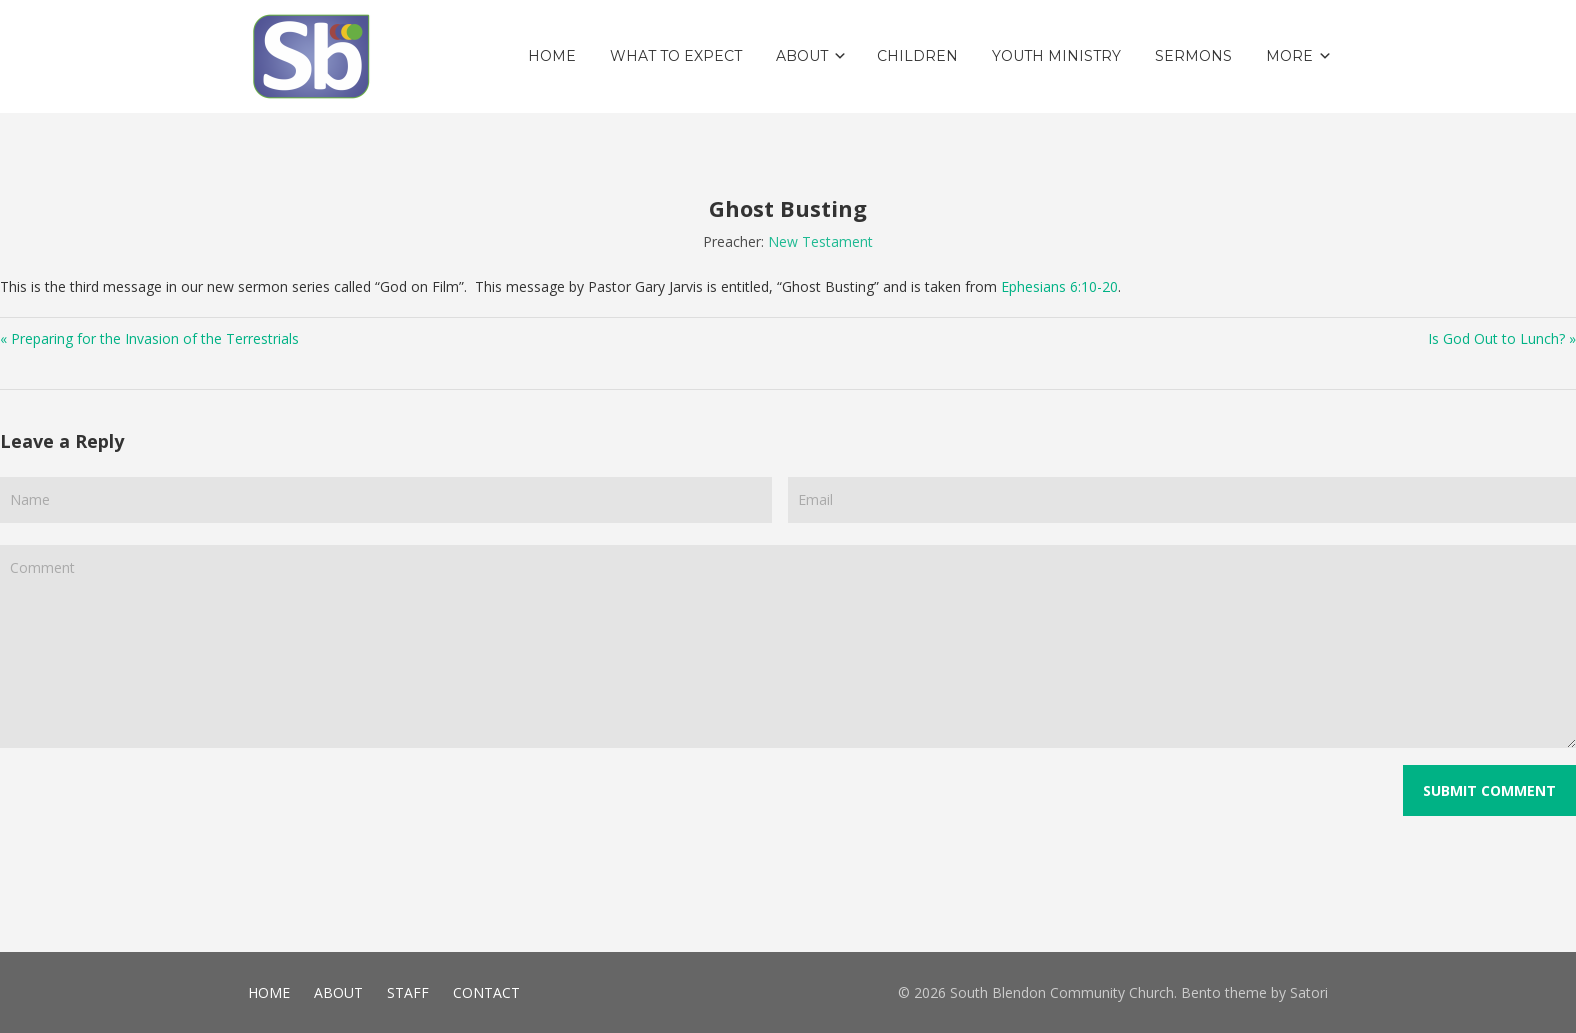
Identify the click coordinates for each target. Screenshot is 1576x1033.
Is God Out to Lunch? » (1502, 338)
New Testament (820, 241)
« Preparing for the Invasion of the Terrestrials (149, 338)
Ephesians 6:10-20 (1059, 286)
